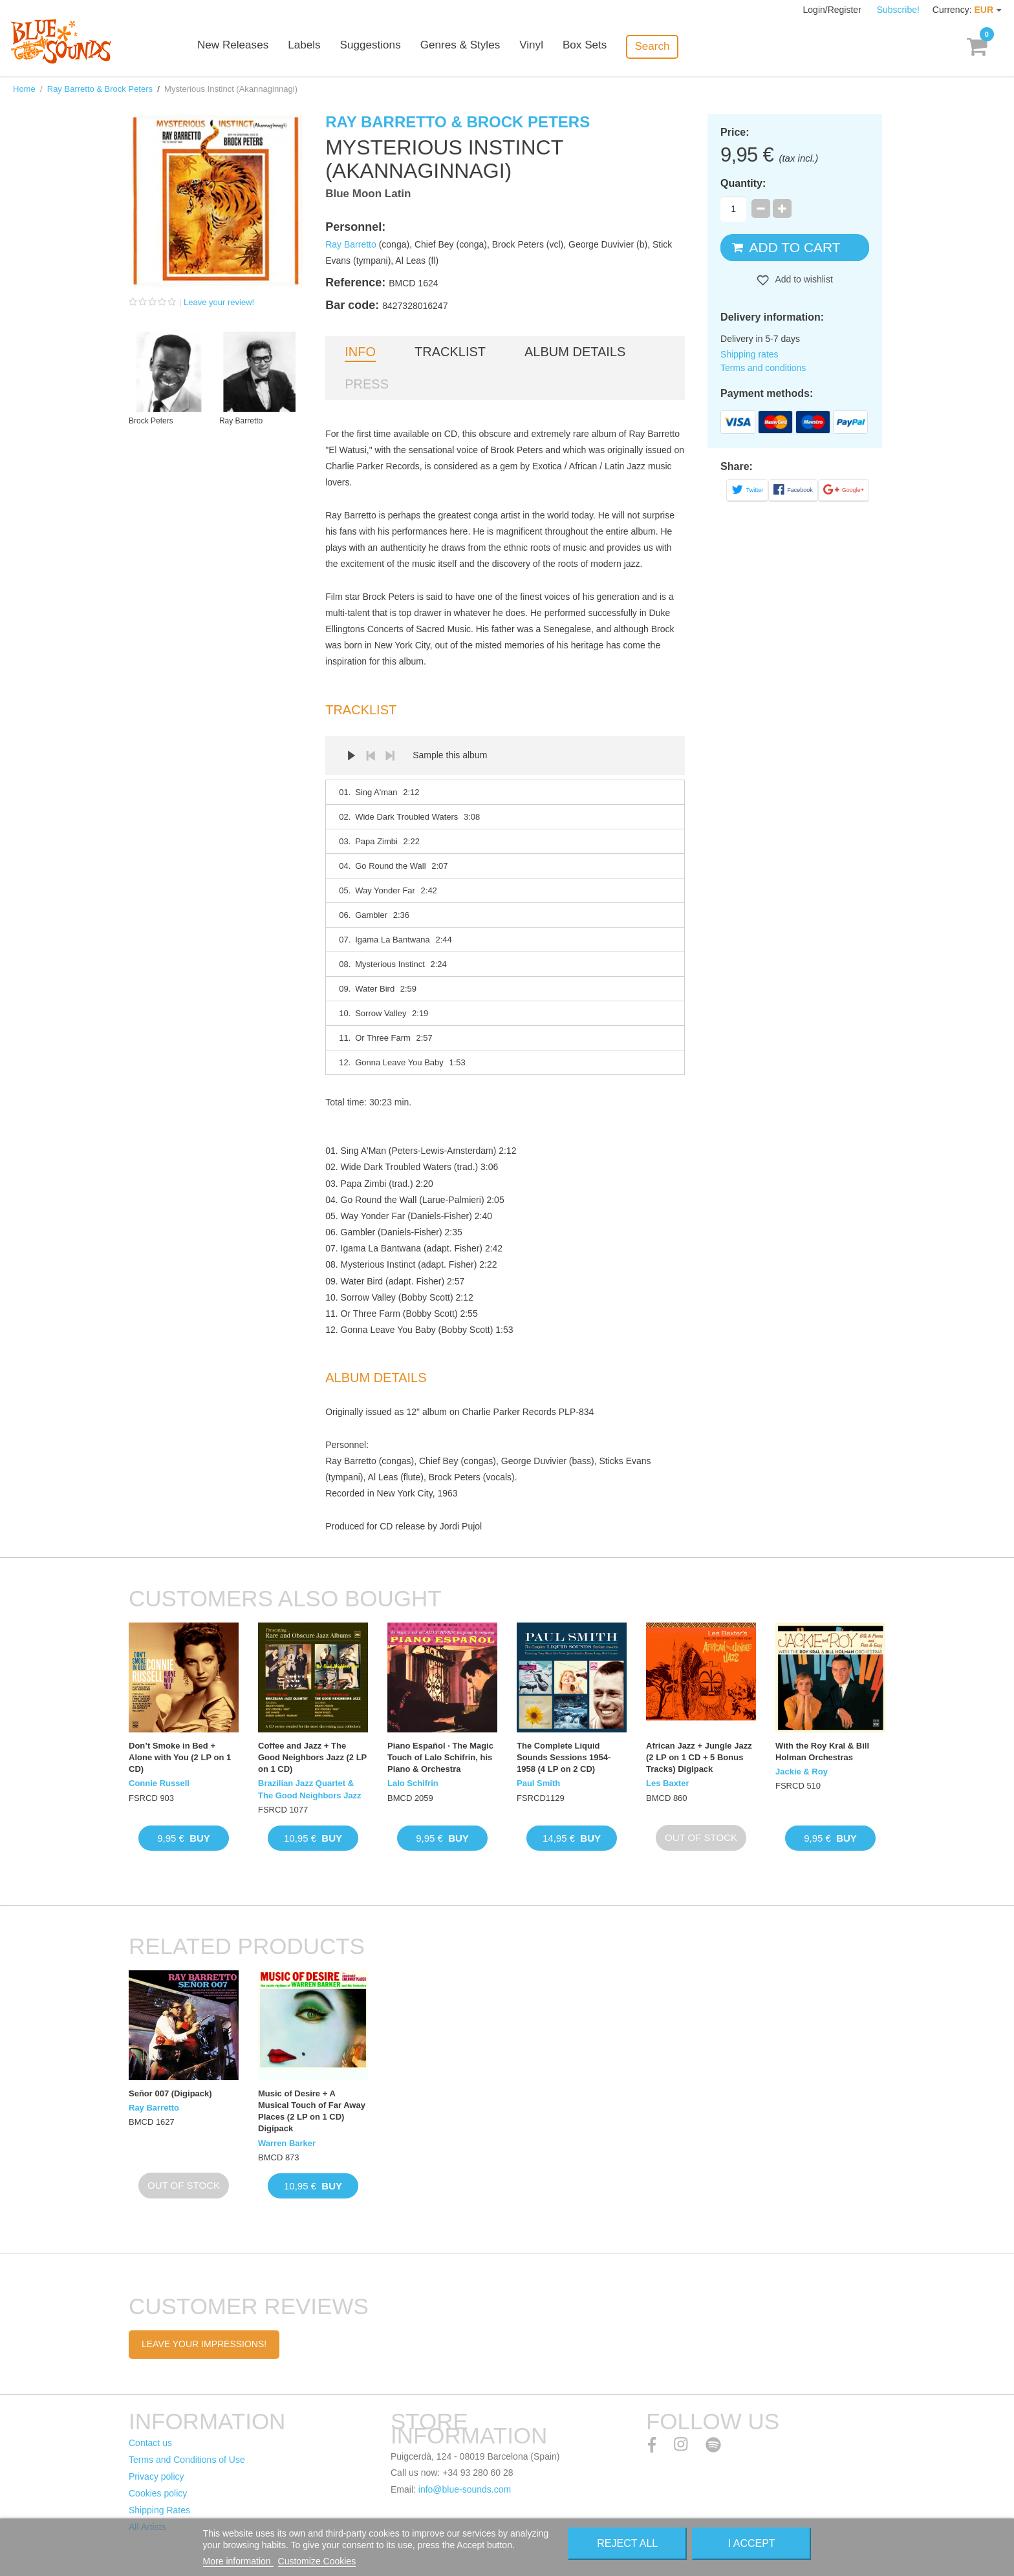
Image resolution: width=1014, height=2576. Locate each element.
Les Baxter (667, 1783)
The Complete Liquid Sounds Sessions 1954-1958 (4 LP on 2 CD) (563, 1757)
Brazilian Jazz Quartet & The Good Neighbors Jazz (309, 1789)
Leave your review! (219, 302)
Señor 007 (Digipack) (170, 2093)
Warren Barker (287, 2143)
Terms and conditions (763, 368)
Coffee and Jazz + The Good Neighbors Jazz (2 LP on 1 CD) (312, 1757)
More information (238, 2561)
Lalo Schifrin (412, 1783)
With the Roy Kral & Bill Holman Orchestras (822, 1751)
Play (351, 755)
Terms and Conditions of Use (187, 2459)
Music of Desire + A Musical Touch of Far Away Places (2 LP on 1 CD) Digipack (311, 2111)
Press (367, 384)
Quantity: (743, 183)
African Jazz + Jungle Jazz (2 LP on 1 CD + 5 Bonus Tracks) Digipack (699, 1757)
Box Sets (605, 47)
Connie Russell (159, 1783)
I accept (751, 2543)
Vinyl (552, 47)
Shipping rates (749, 354)
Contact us (150, 2443)
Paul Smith (538, 1783)
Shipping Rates (159, 2510)
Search (672, 46)
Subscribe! (898, 10)
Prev (370, 755)
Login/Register (833, 10)
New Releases (254, 47)
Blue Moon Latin (368, 193)
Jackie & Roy (801, 1771)
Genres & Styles (481, 47)
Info (360, 352)
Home (24, 89)
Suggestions (391, 47)
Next (390, 755)
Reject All (627, 2543)
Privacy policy (156, 2476)
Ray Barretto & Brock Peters (100, 89)
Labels (326, 47)
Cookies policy (158, 2493)
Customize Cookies (317, 2561)
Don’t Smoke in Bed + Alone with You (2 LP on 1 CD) (180, 1757)
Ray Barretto (350, 244)
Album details (574, 352)
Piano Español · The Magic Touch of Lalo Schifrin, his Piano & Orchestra (440, 1757)
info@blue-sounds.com (464, 2489)
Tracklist (450, 352)
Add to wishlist (803, 279)
